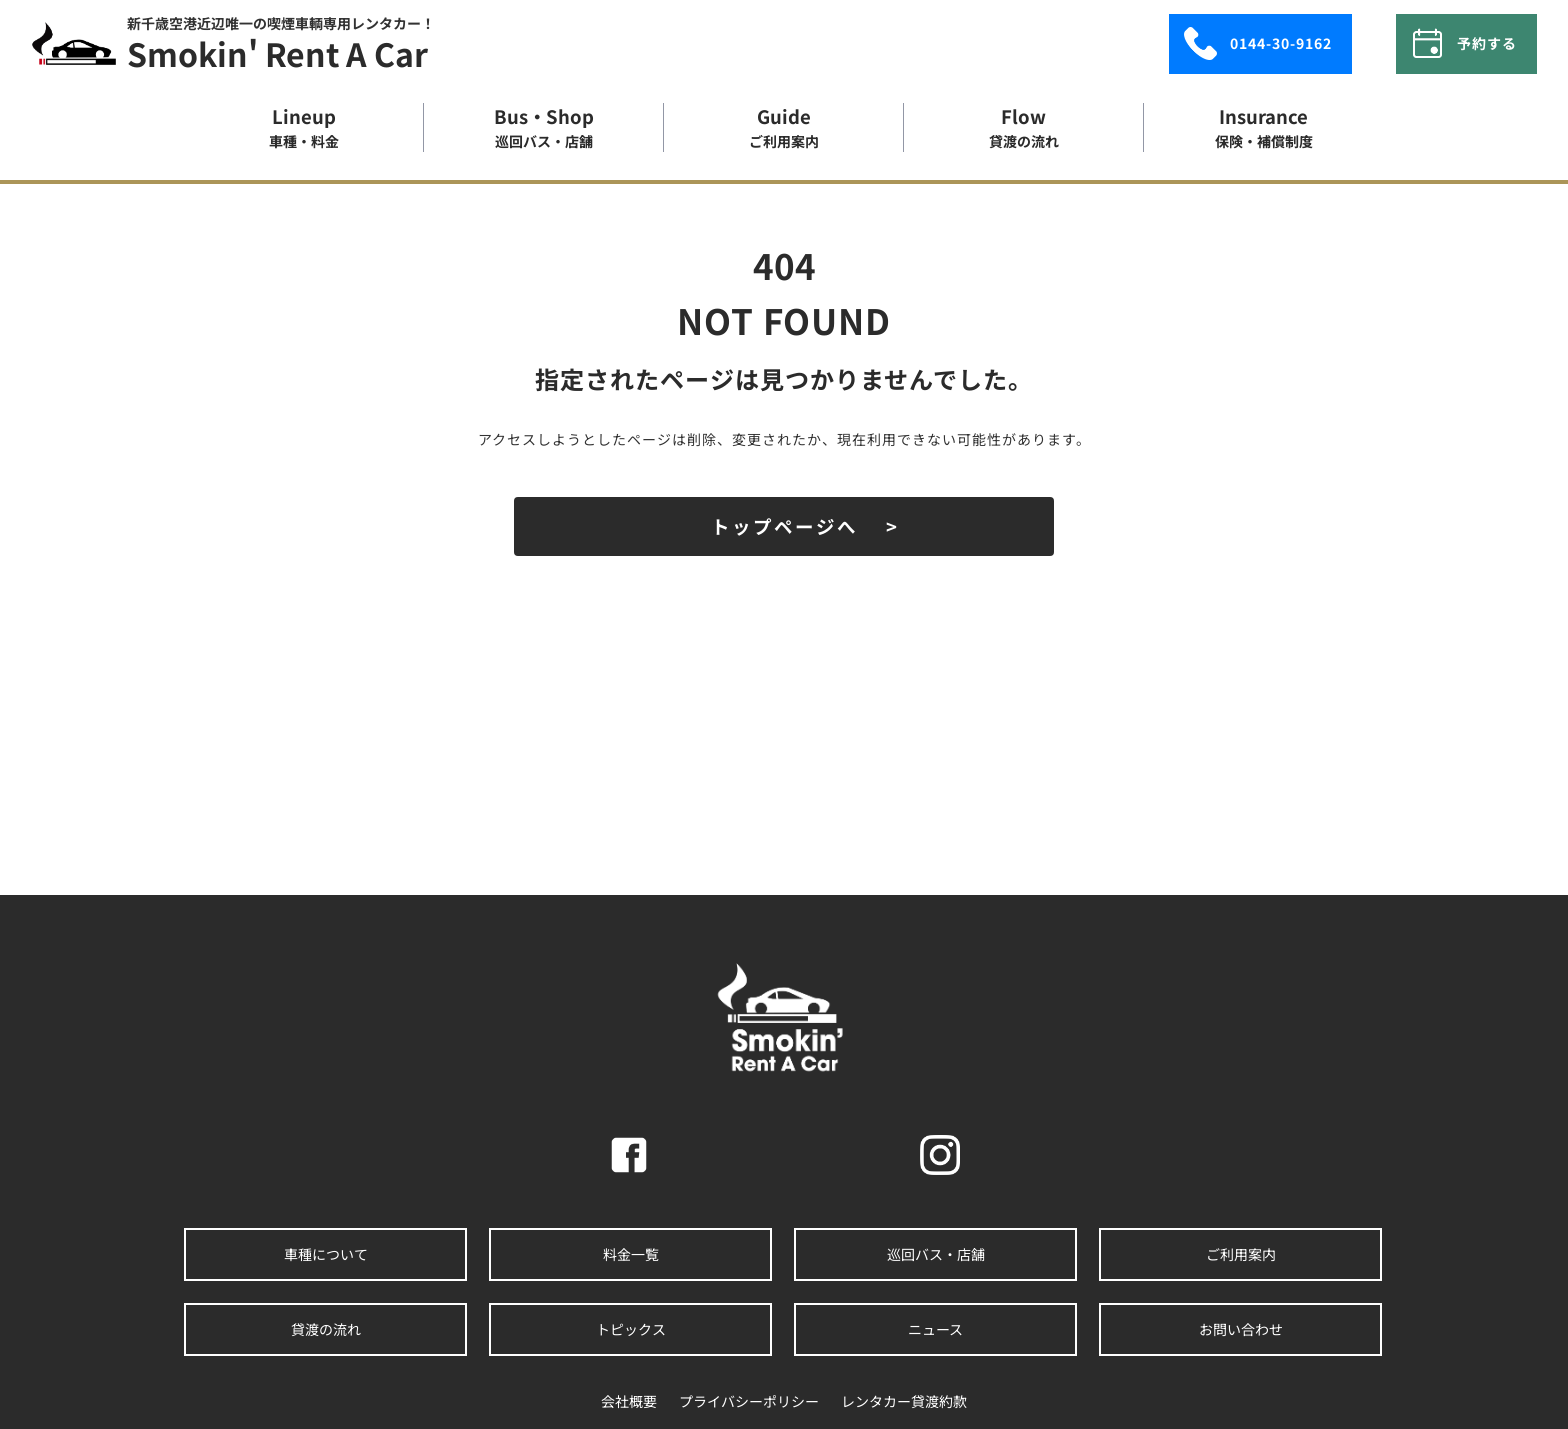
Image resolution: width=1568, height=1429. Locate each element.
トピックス (631, 1326)
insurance (1264, 127)
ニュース (935, 1326)
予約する (1457, 41)
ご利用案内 (1241, 1251)
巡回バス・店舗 (936, 1251)
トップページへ (784, 526)
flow (1024, 127)
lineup (304, 127)
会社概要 (629, 1398)
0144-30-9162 (1241, 41)
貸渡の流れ (326, 1326)
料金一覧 (631, 1251)
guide (784, 127)
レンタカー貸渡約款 (904, 1398)
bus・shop (544, 127)
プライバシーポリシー (749, 1398)
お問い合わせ (1241, 1326)
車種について (326, 1251)
